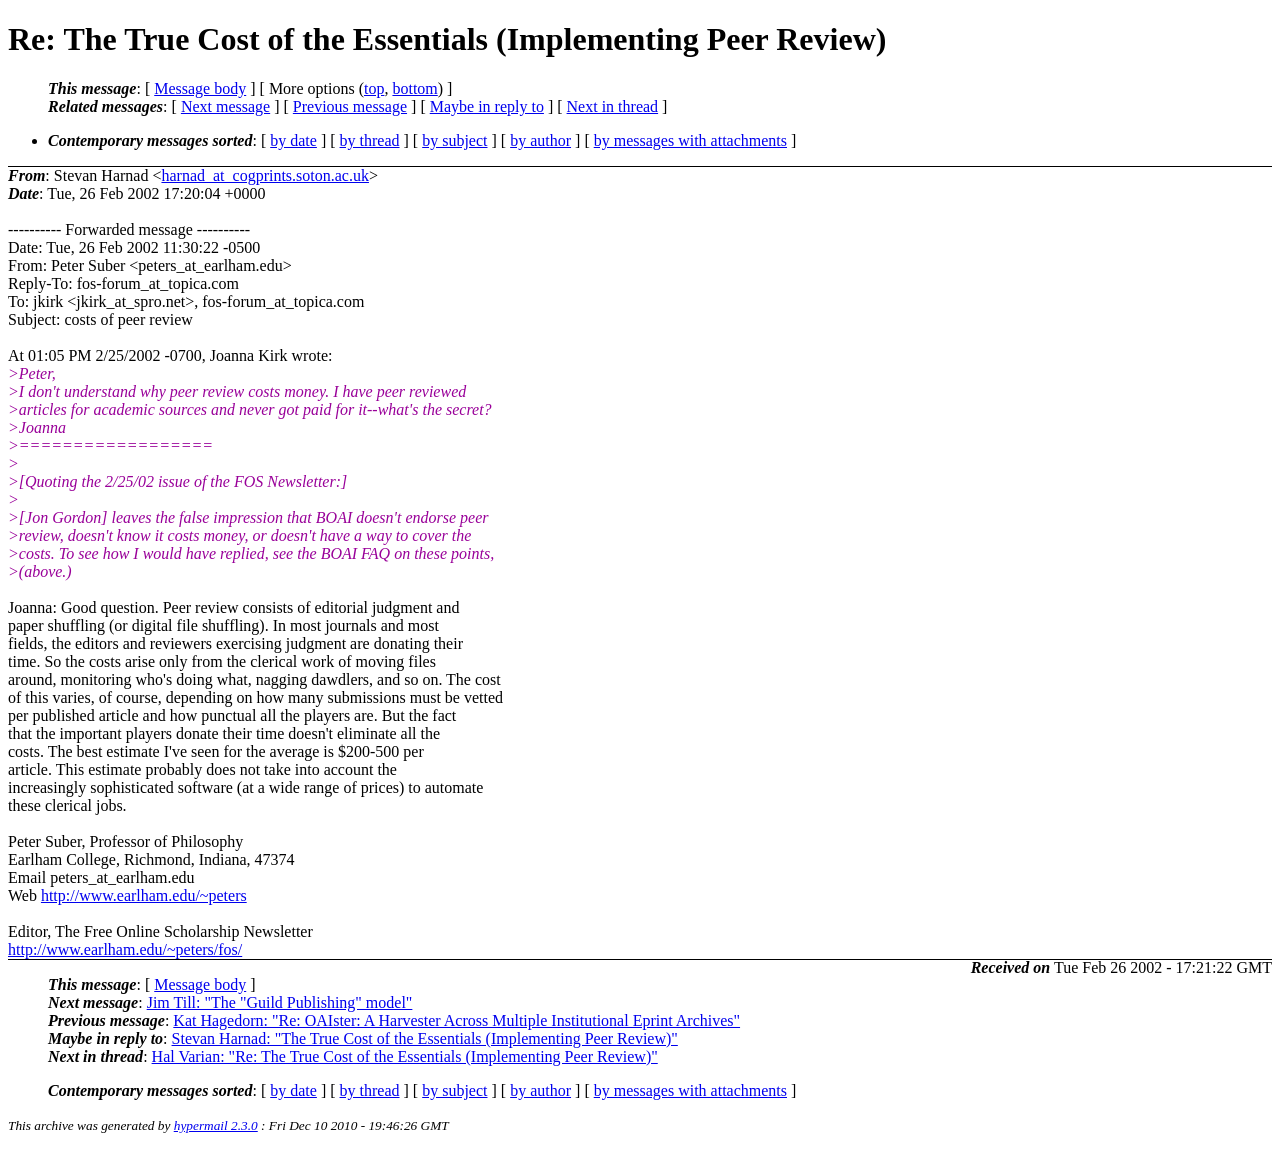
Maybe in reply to (487, 106)
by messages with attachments (690, 140)
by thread (370, 140)
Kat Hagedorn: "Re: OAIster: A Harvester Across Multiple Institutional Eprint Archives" (456, 1020)
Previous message (350, 106)
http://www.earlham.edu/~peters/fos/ (125, 949)
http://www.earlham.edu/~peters (144, 895)
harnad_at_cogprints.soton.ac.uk (265, 175)
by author (540, 140)
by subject (454, 140)
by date (293, 140)
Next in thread (613, 106)
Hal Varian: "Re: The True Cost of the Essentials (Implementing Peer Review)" (405, 1056)
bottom (414, 88)
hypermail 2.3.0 (216, 1125)
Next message (225, 106)
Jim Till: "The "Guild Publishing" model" (280, 1002)
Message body (200, 88)
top (374, 88)
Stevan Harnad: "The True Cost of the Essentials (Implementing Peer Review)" (425, 1038)
